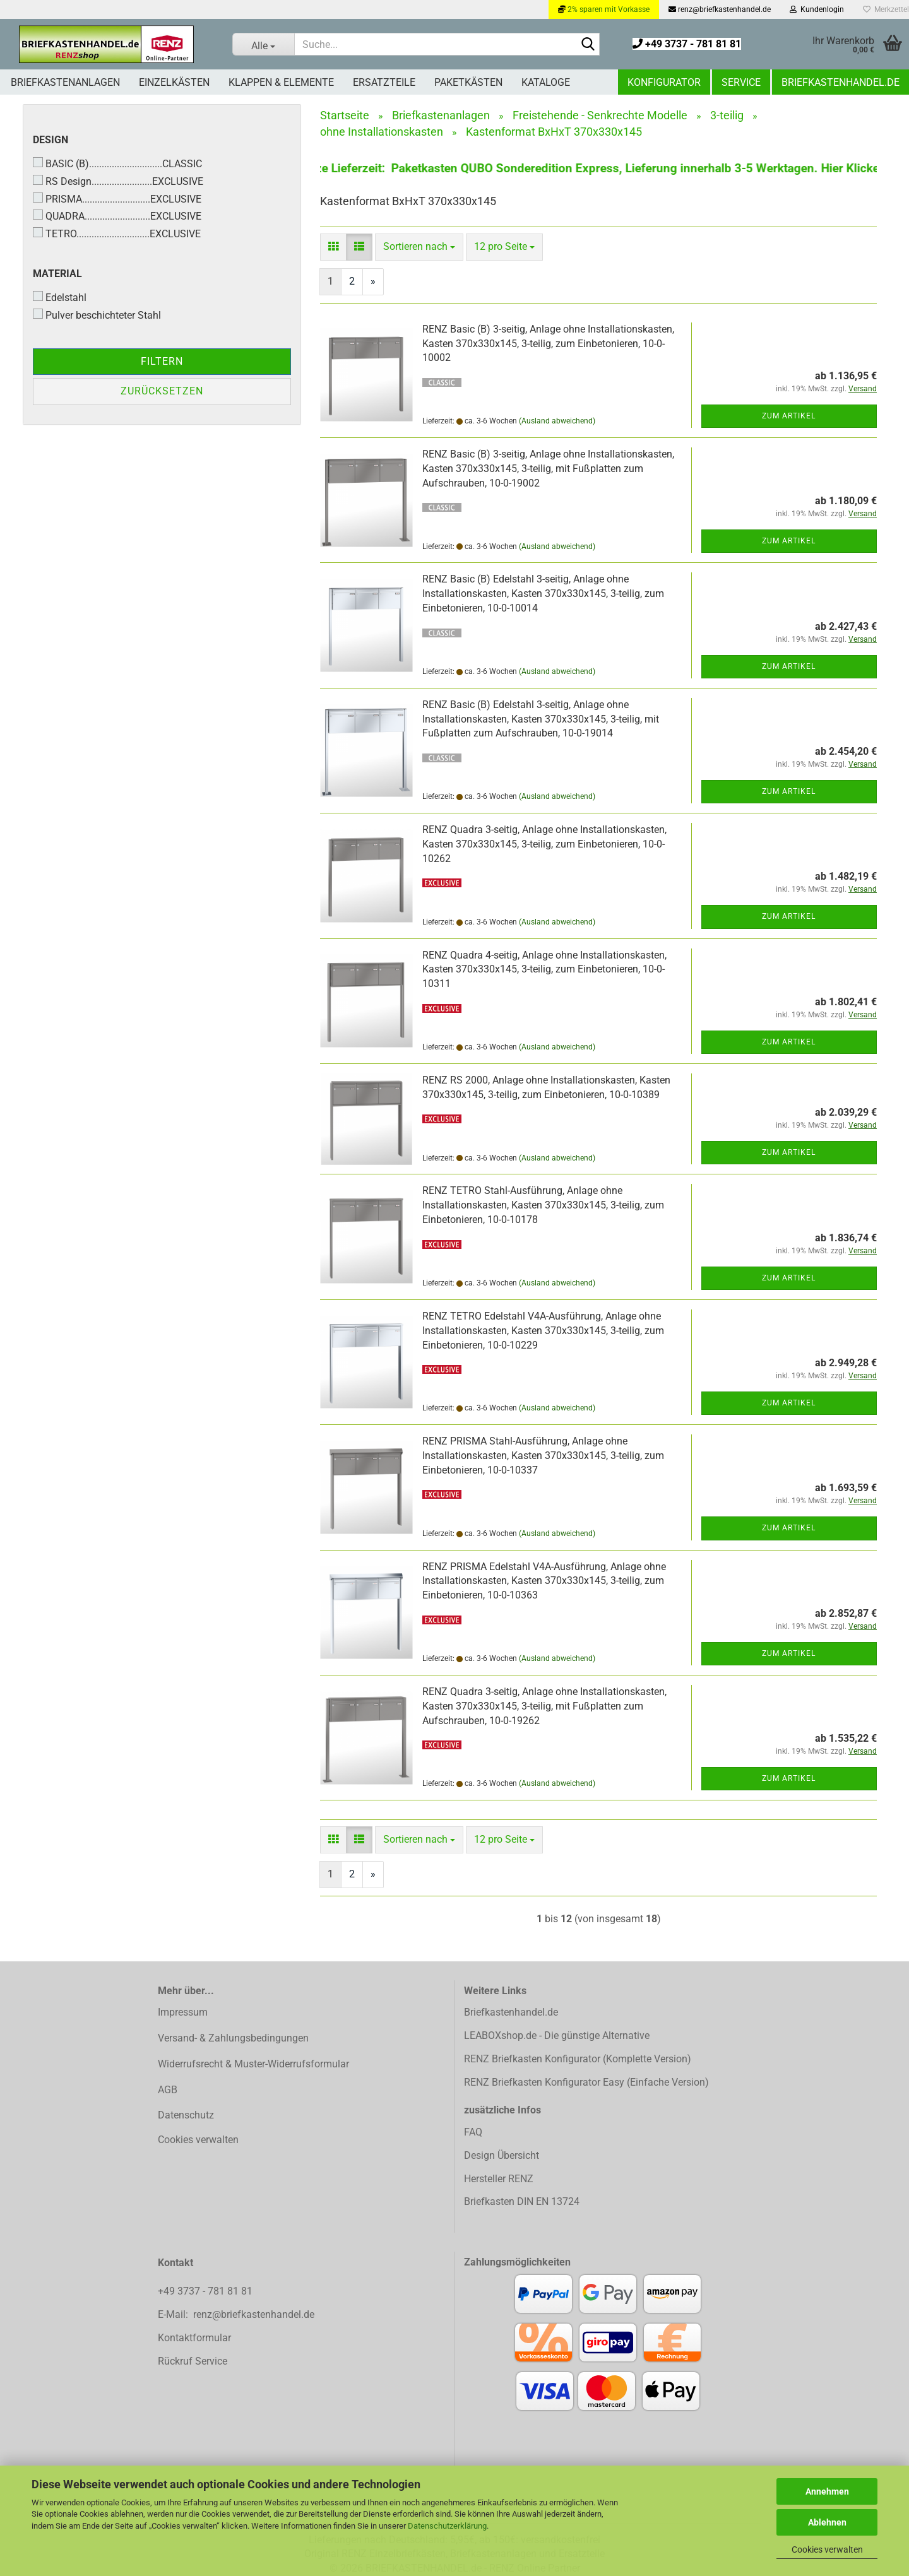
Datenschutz (186, 2115)
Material (57, 274)
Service (741, 82)
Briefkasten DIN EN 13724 (521, 2201)
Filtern (162, 361)
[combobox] (419, 247)
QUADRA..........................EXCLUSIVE (117, 216)
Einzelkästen (174, 82)
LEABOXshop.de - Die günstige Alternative (557, 2035)
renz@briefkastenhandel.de (719, 9)
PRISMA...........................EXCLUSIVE (117, 198)
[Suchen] (588, 44)
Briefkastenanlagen (65, 82)
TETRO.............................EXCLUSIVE (117, 233)
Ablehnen (827, 2522)
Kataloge (545, 82)
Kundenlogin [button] (817, 9)
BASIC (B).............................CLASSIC (117, 163)
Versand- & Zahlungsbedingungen (233, 2038)
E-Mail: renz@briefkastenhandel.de (236, 2314)
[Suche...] (263, 44)
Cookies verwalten (827, 2549)
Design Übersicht (501, 2155)
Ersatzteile (384, 82)
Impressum (183, 2012)
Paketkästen (468, 82)
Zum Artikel (789, 415)
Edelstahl (59, 297)
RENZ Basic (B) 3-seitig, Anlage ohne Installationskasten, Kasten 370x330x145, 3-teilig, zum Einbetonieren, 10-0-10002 (548, 343)
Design (50, 140)
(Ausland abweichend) (557, 421)
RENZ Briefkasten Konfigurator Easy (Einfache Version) (586, 2082)
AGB (167, 2090)
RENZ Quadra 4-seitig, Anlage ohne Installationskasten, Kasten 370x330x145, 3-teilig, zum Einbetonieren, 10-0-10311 (544, 969)
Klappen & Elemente (281, 82)
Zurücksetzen (162, 391)
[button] (333, 247)
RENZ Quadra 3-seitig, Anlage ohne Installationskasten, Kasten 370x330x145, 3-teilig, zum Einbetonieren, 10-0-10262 (544, 844)
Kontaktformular (194, 2338)
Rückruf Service (192, 2361)
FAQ (473, 2132)
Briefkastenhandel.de (840, 82)
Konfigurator (664, 82)
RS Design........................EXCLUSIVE (118, 181)
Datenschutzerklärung (447, 2526)
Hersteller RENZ (498, 2179)
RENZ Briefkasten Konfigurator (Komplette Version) (577, 2059)
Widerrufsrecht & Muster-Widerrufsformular (253, 2064)
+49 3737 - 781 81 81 (687, 44)
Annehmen (827, 2491)
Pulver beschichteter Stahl (97, 315)
